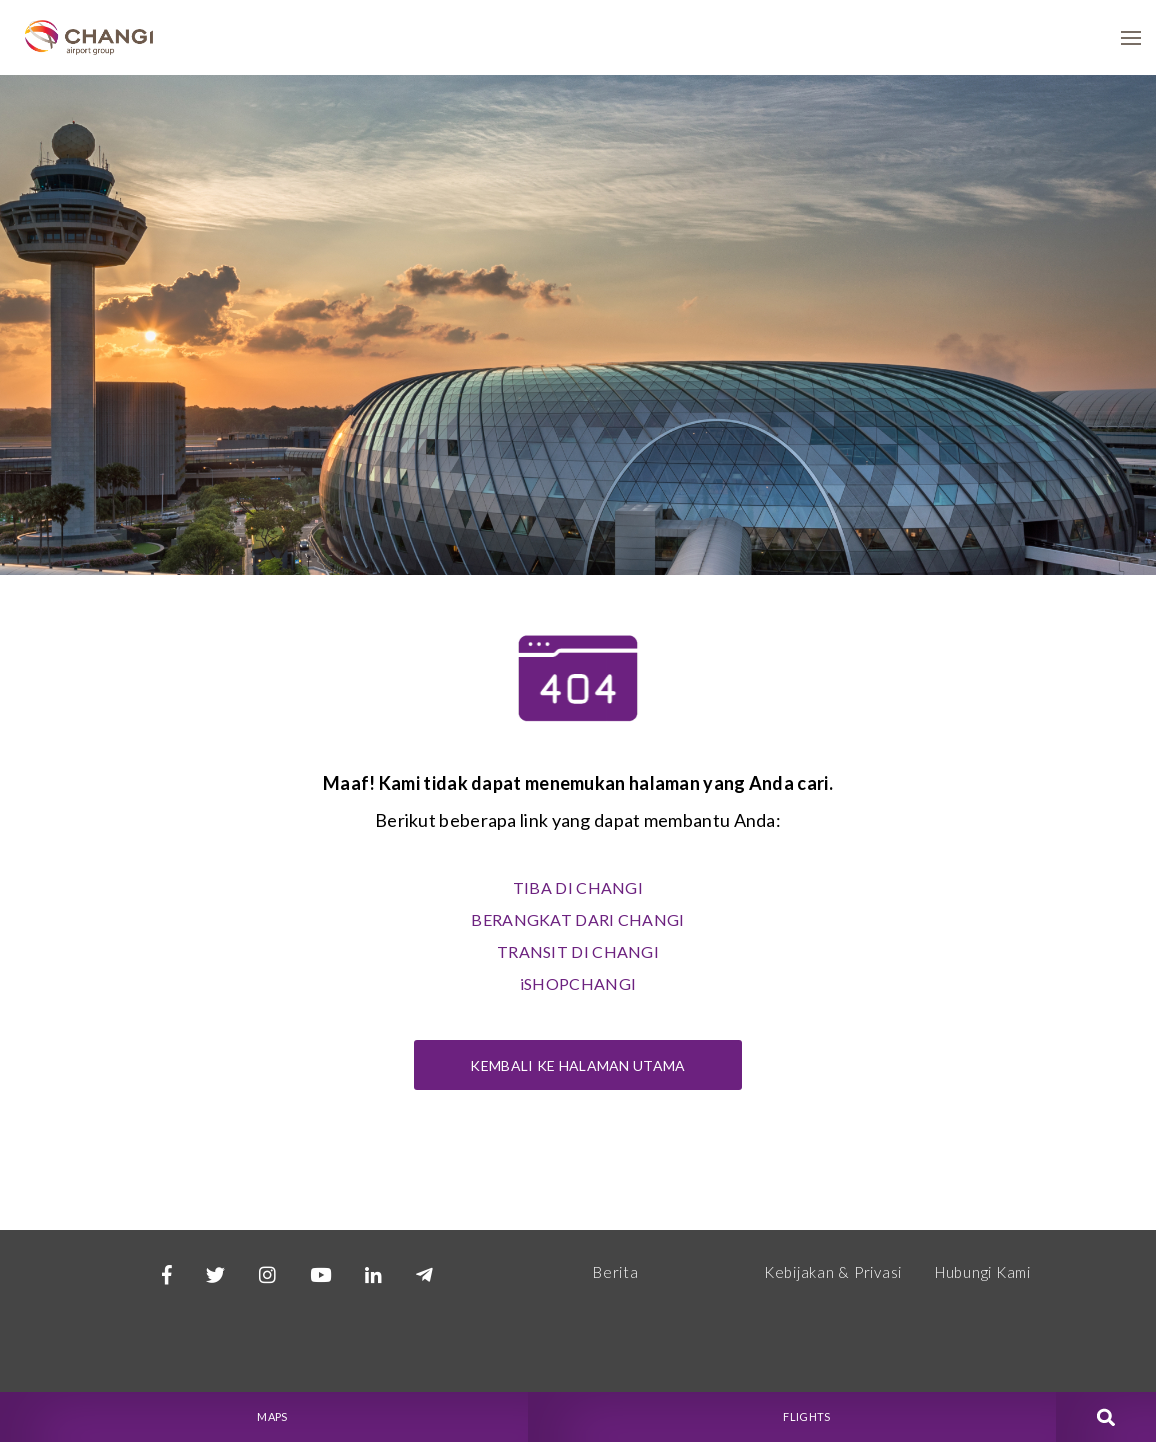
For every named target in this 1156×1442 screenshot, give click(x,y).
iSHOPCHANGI (578, 983)
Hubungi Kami (983, 1272)
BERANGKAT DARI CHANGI (577, 919)
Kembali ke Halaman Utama (577, 1065)
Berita (616, 1272)
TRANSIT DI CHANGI (578, 951)
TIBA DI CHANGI (578, 887)
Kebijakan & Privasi (833, 1272)
